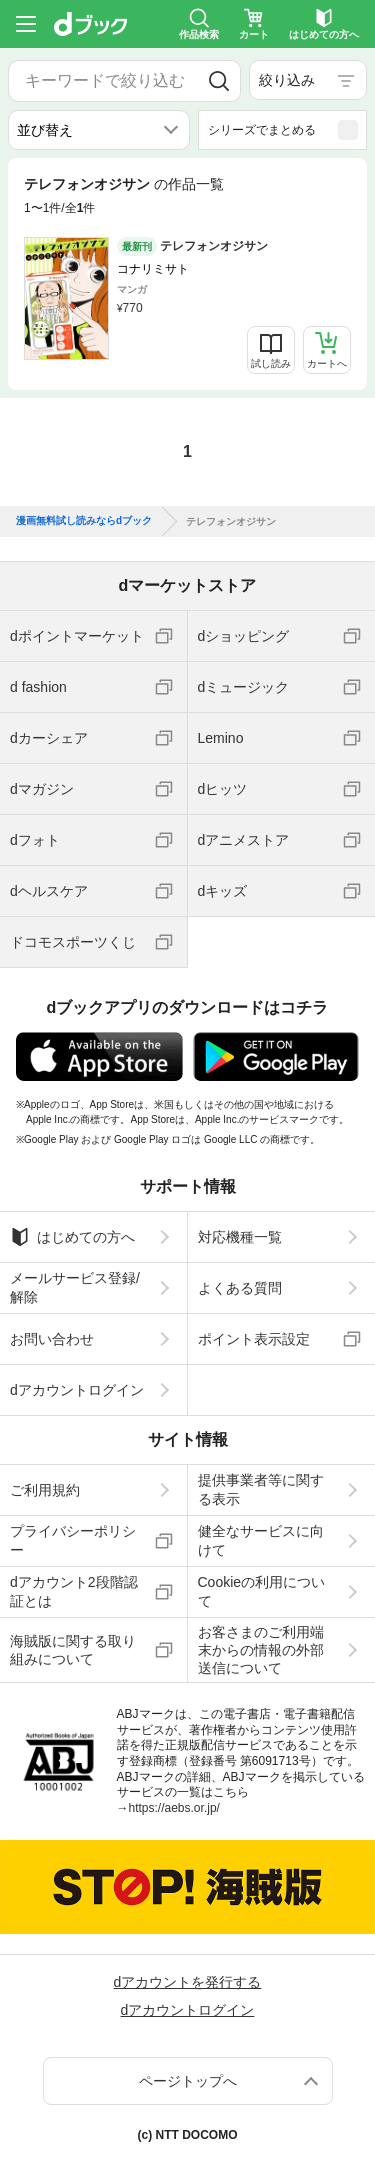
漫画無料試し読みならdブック (84, 521)
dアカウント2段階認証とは (74, 1591)
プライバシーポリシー (73, 1540)
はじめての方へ (72, 1237)
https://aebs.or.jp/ (174, 1808)
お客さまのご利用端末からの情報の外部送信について (261, 1650)
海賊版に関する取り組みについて (73, 1650)
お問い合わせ (52, 1339)
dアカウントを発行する (188, 1982)
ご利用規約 (45, 1490)
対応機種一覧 (240, 1237)
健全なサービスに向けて (261, 1540)
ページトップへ (188, 2081)
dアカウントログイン (77, 1390)
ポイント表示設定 (254, 1339)
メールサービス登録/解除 (75, 1287)
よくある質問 (240, 1288)
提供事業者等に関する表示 (261, 1489)
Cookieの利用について (262, 1591)
